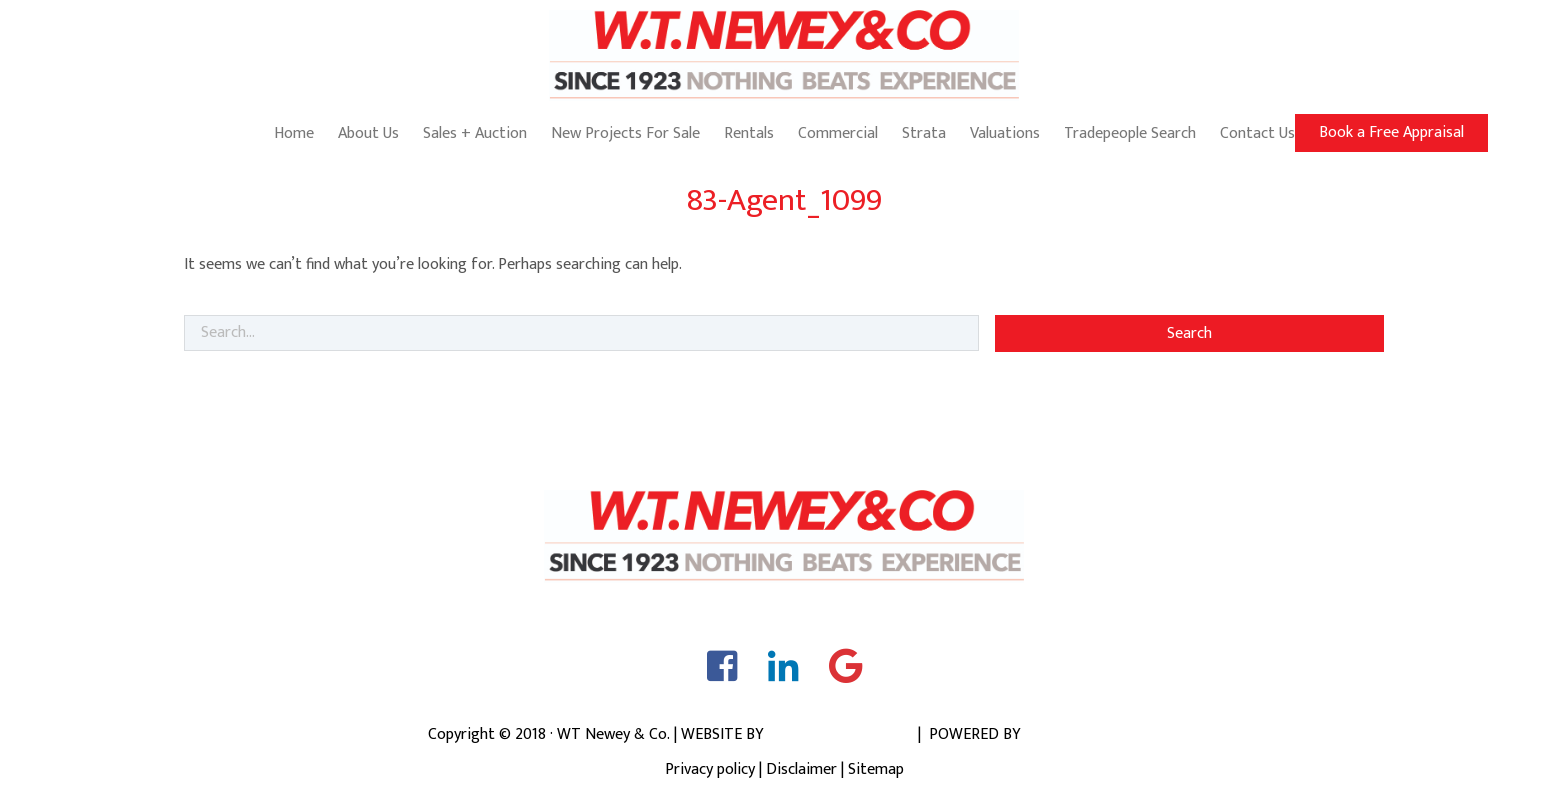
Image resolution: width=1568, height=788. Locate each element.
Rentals (749, 133)
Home (294, 133)
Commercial (838, 133)
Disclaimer (801, 769)
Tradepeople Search (1130, 133)
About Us (368, 133)
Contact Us (1257, 133)
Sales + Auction (475, 133)
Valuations (1005, 133)
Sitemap (876, 769)
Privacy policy (710, 769)
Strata (924, 133)
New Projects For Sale (625, 133)
